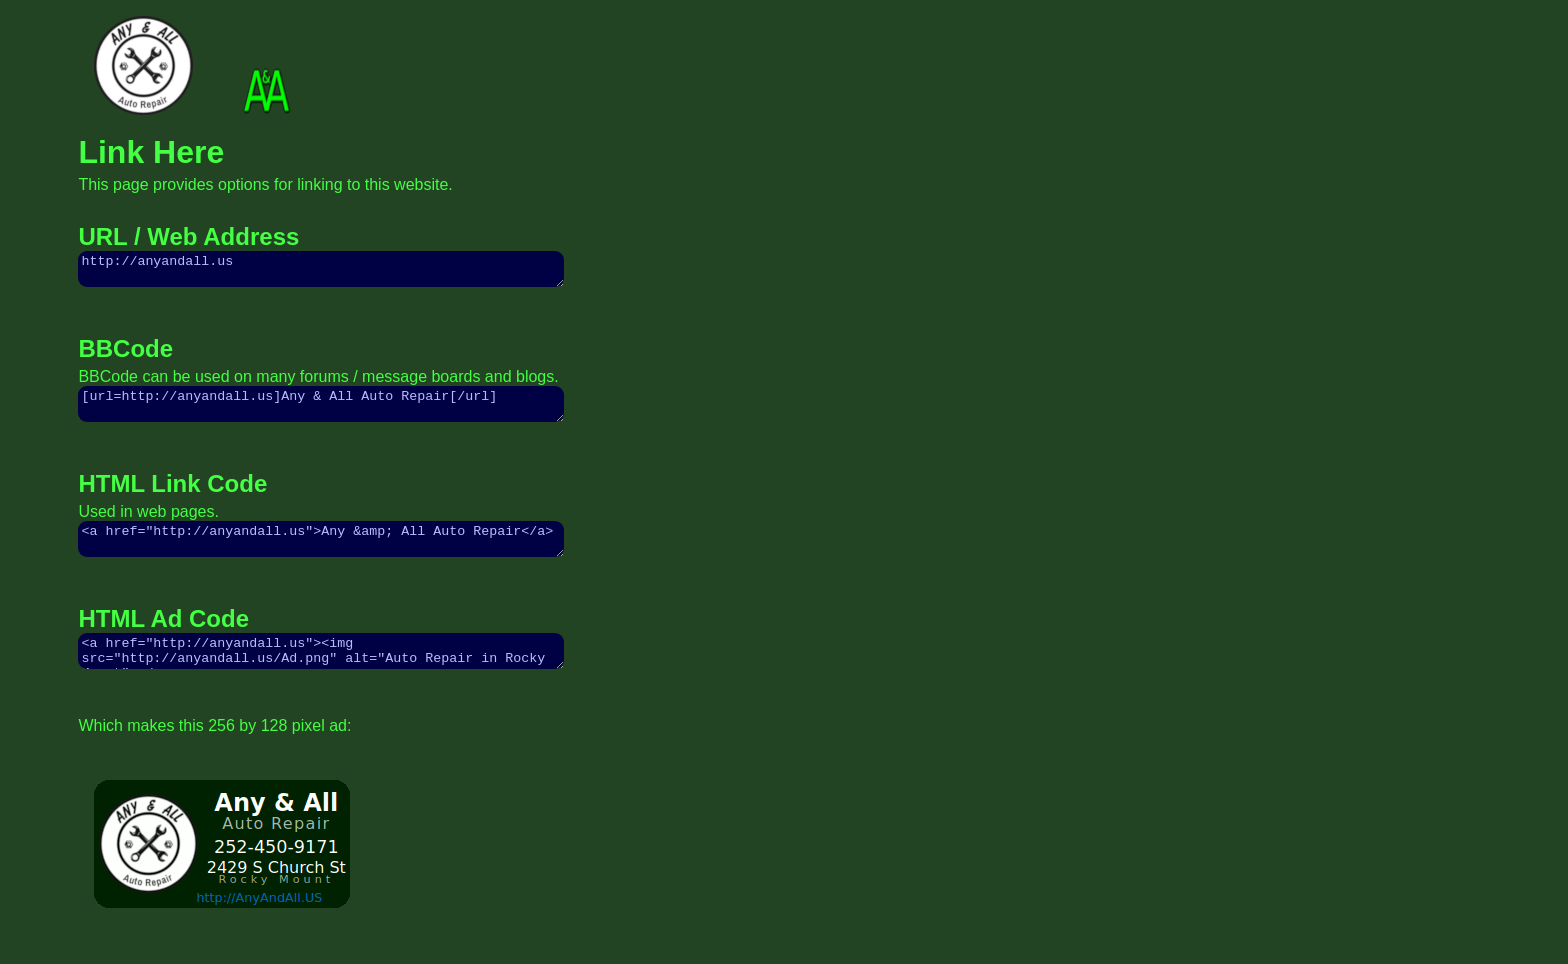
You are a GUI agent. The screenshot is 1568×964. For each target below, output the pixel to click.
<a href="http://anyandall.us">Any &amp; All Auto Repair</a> (321, 554)
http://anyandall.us (321, 272)
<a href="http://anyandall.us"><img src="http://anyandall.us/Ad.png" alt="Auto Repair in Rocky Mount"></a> (321, 672)
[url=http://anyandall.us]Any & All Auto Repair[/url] (321, 413)
